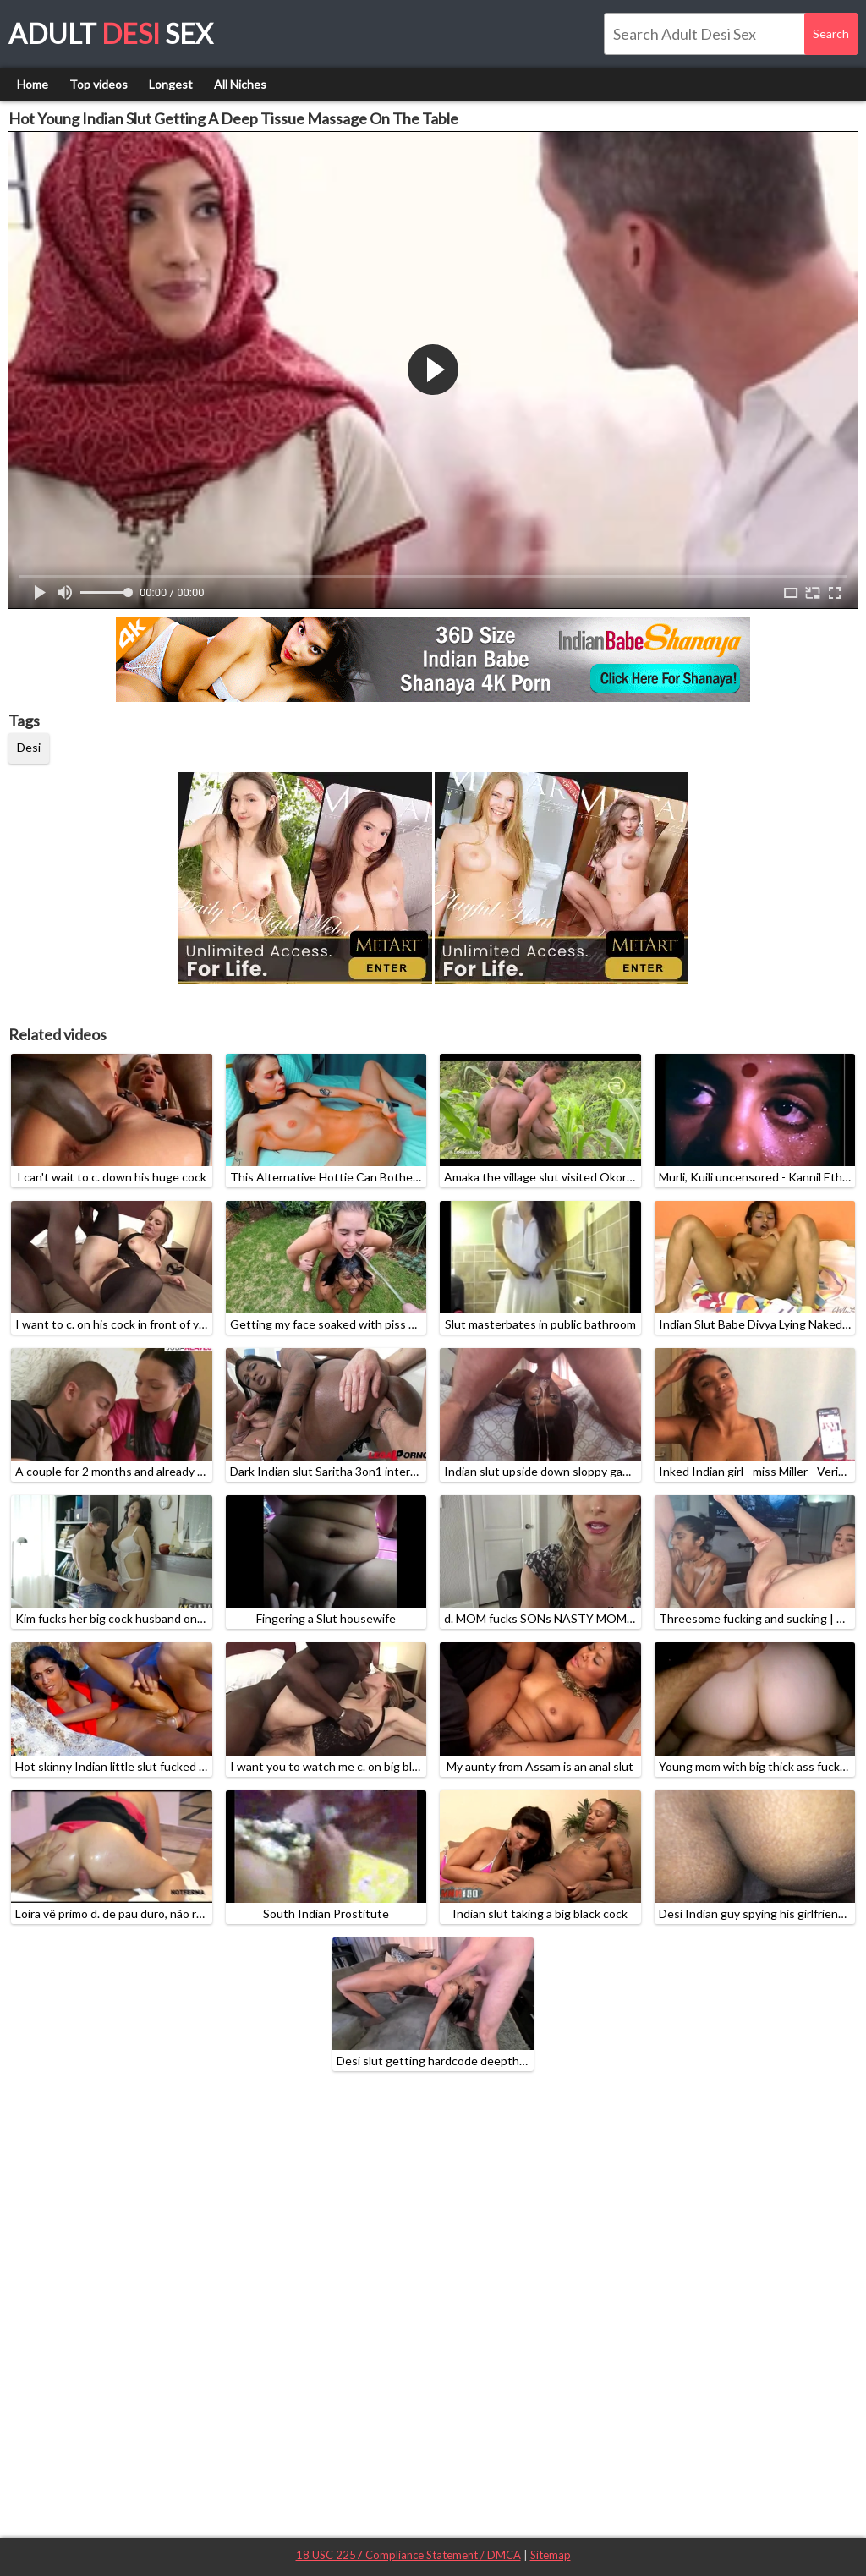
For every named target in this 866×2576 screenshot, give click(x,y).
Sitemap (550, 2555)
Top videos (98, 84)
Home (32, 84)
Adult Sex (110, 33)
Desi (29, 747)
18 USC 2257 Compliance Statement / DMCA (408, 2555)
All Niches (240, 84)
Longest (171, 84)
